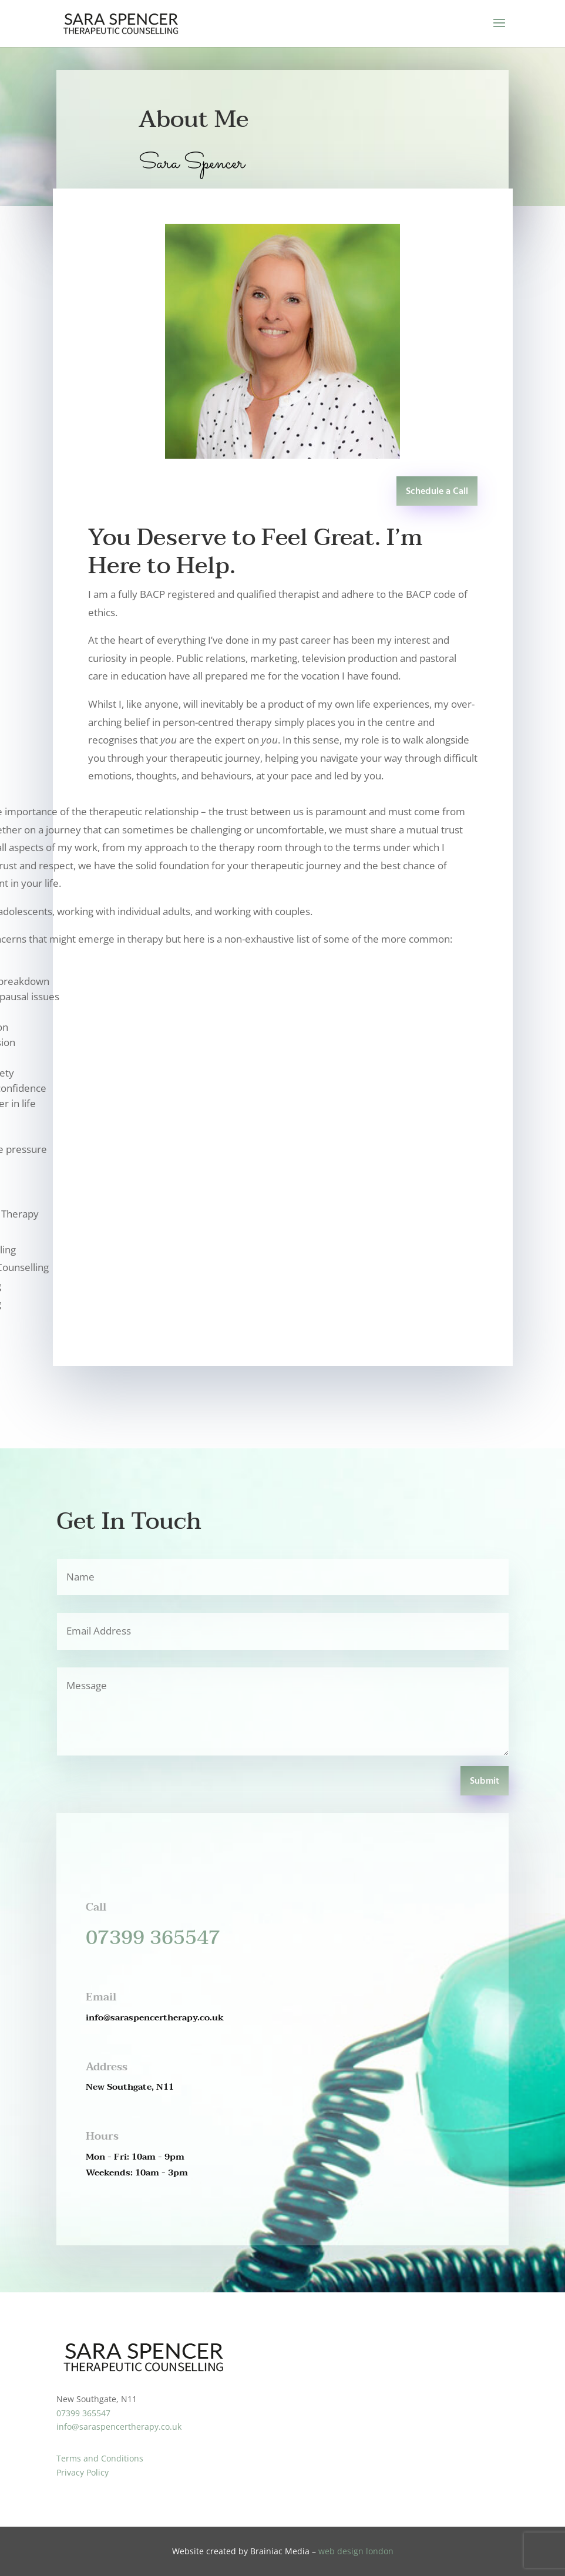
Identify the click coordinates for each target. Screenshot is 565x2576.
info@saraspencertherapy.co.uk (118, 2426)
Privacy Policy (82, 2472)
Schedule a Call (437, 491)
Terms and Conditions (99, 2458)
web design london (356, 2551)
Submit (484, 1781)
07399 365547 (153, 1938)
